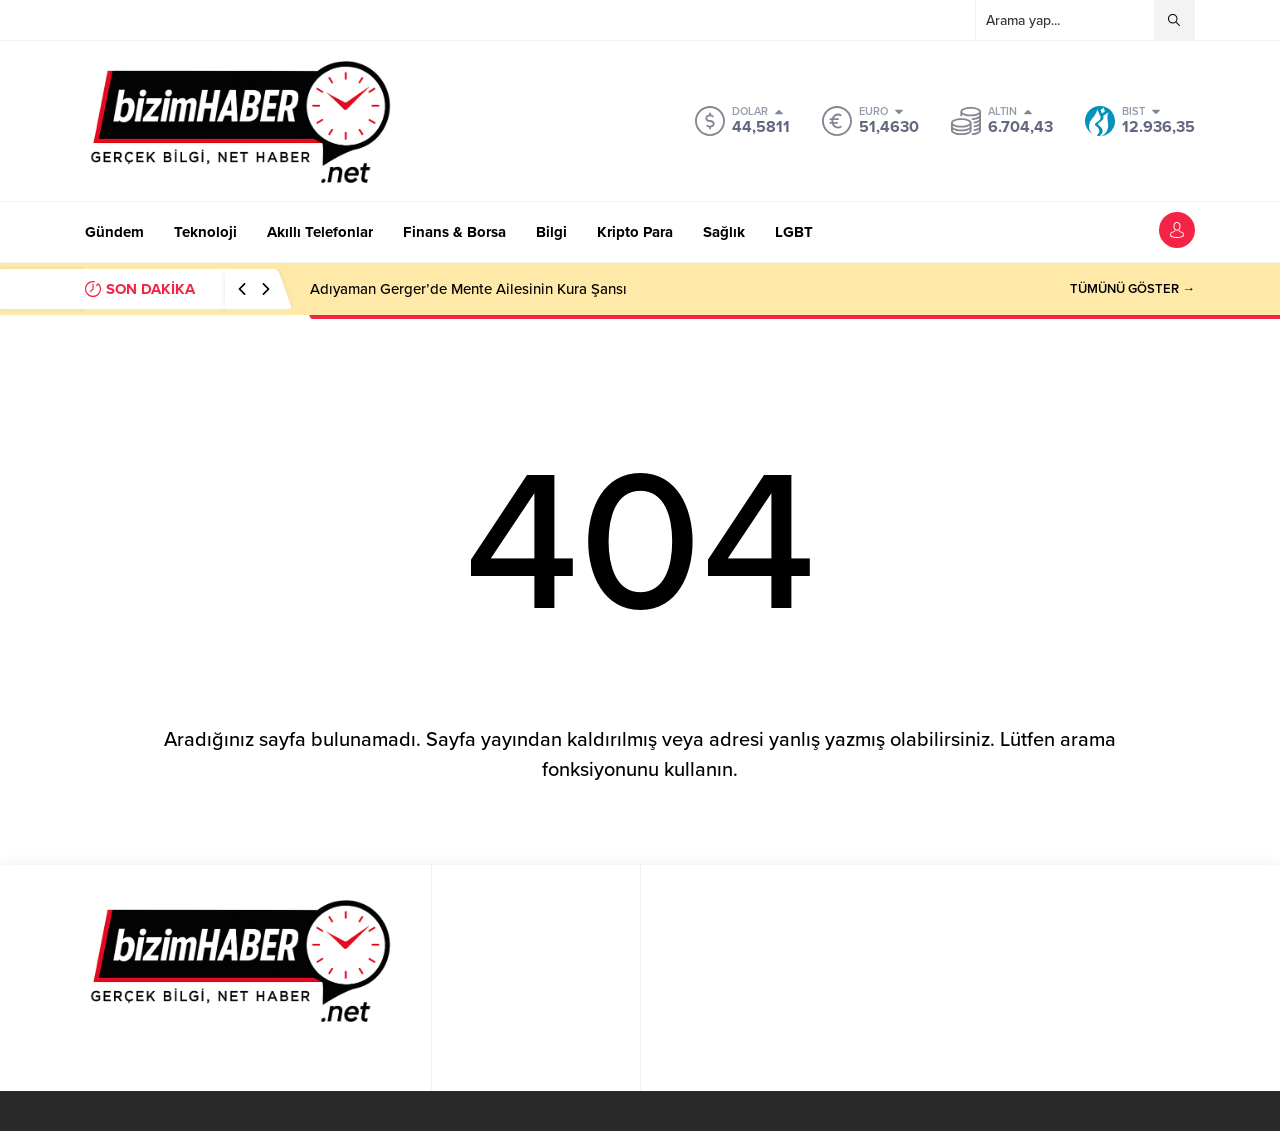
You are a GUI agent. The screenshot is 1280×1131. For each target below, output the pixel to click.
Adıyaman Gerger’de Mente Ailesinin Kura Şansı (468, 289)
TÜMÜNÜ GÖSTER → (1132, 289)
